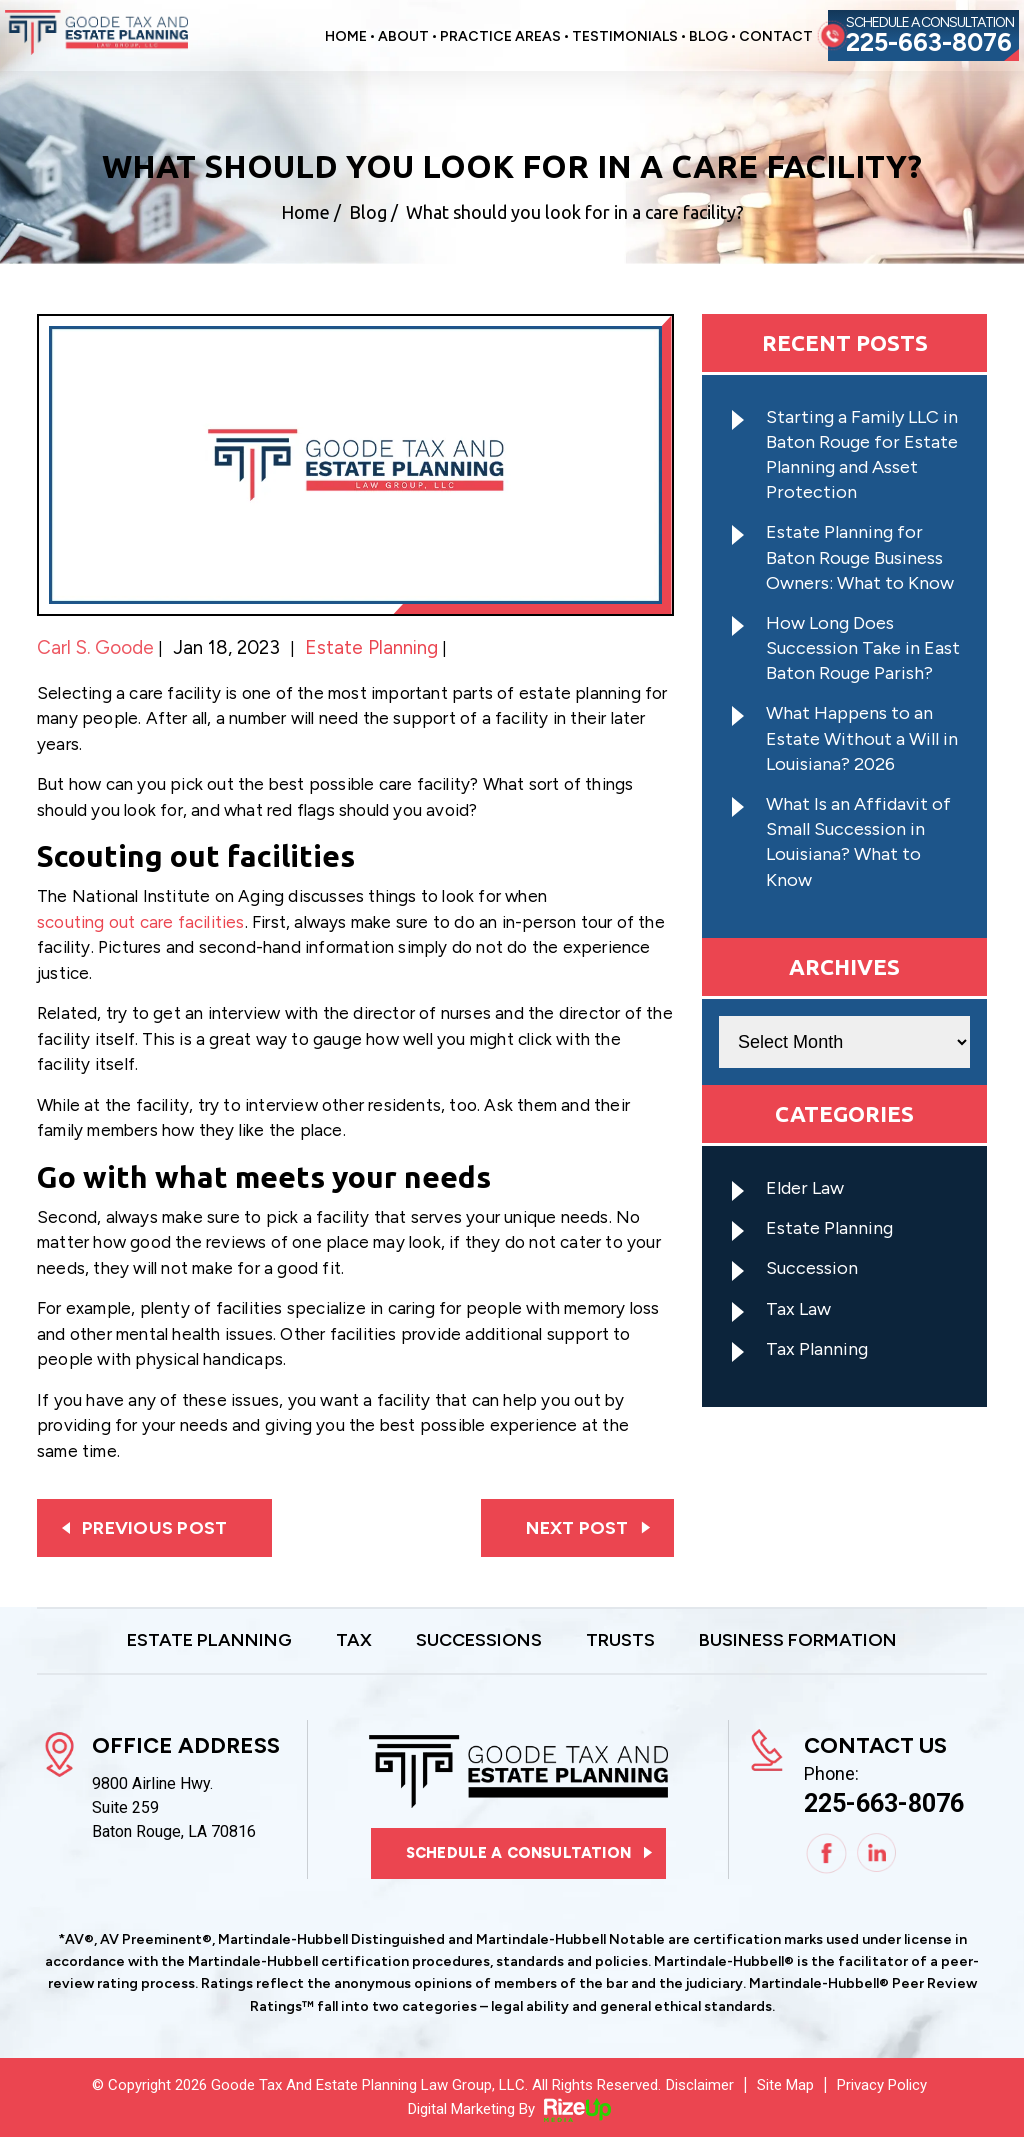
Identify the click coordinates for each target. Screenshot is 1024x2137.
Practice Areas (500, 37)
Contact (776, 37)
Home (346, 37)
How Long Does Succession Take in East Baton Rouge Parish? (863, 648)
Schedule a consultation (518, 1853)
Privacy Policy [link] (882, 2085)
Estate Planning (371, 647)
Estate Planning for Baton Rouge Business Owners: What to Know (860, 557)
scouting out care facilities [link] (141, 922)
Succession (812, 1268)
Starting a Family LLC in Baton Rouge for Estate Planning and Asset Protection (862, 455)
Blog (708, 37)
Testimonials (625, 37)
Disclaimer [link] (700, 2085)
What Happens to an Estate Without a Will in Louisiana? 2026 (862, 738)
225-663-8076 (929, 42)
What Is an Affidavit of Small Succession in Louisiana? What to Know (858, 842)
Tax (354, 1641)
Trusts (620, 1641)
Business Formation (798, 1641)
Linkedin (877, 1853)
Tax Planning (817, 1349)
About (403, 37)
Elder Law (805, 1188)
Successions (479, 1641)
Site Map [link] (785, 2085)
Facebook (826, 1853)
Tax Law (798, 1309)
